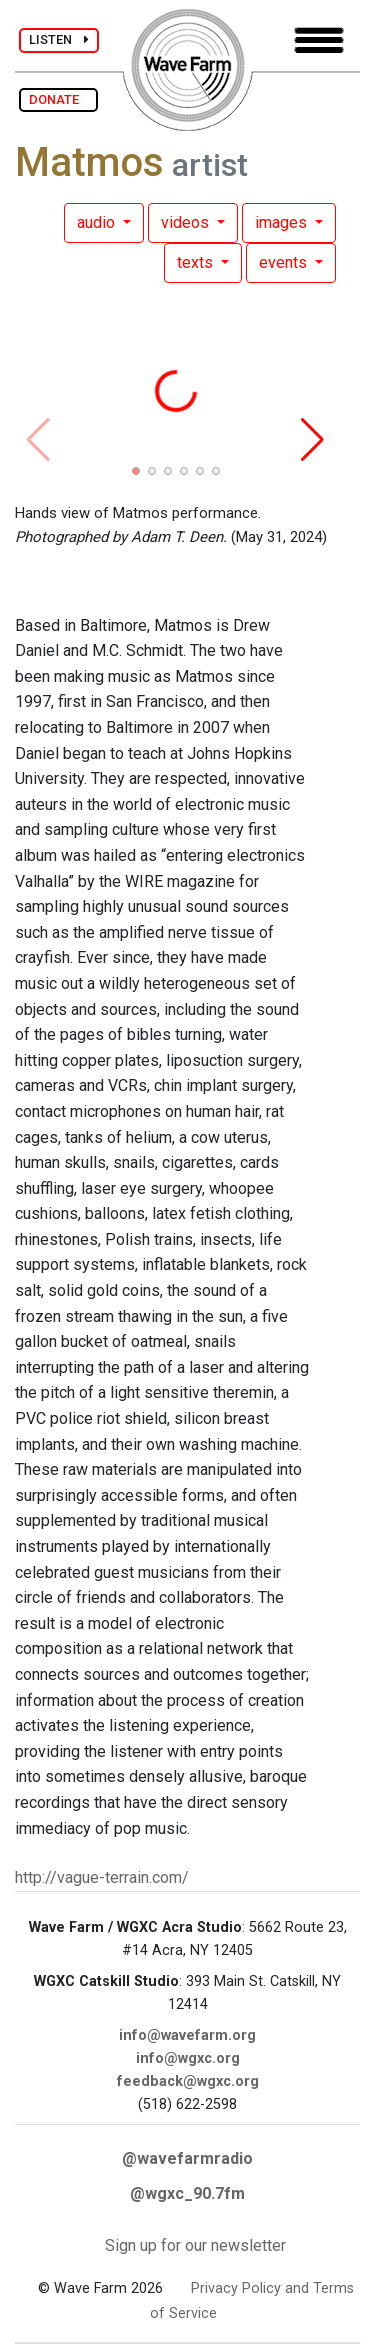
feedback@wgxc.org (188, 2081)
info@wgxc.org (188, 2058)
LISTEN (59, 39)
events (285, 262)
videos (187, 222)
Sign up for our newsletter (195, 2245)
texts (197, 262)
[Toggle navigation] (319, 40)
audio (98, 222)
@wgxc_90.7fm (187, 2193)
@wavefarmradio (187, 2158)
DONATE (58, 99)
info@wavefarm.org (187, 2035)
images (283, 222)
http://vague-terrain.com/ (102, 1877)
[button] (136, 471)
